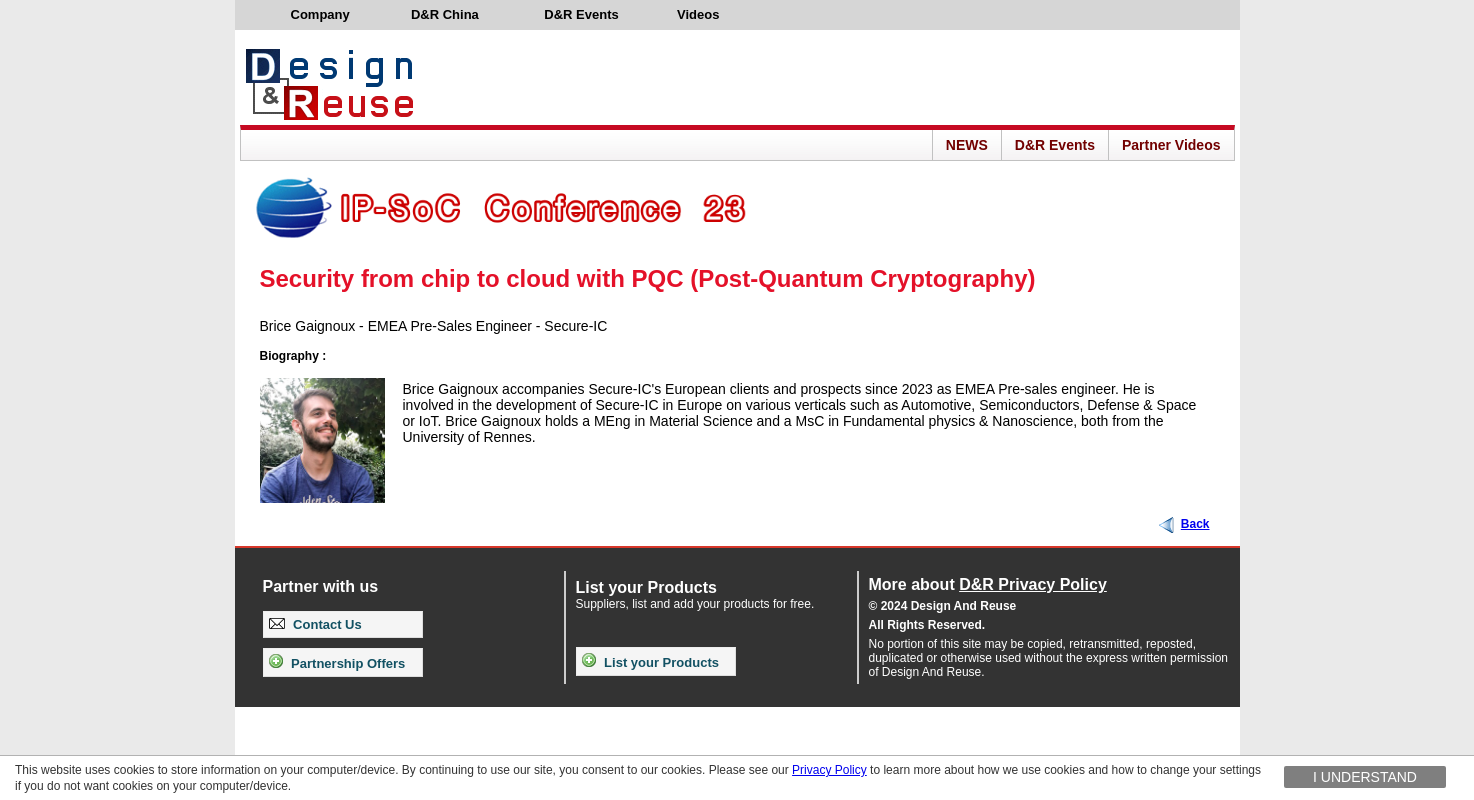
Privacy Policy (829, 770)
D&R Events (1055, 145)
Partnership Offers (337, 663)
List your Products (650, 662)
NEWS (967, 145)
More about (988, 584)
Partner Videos (1171, 145)
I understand (1365, 777)
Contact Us (315, 624)
